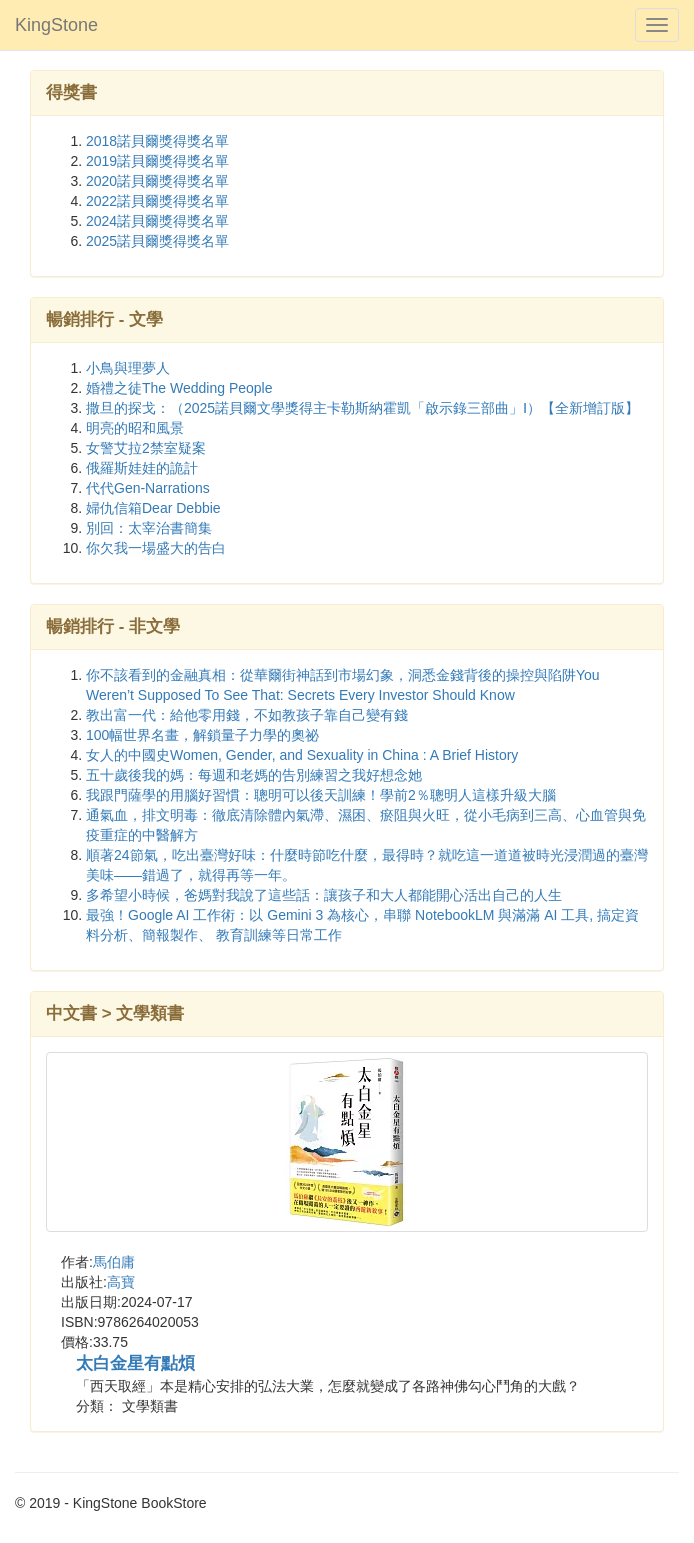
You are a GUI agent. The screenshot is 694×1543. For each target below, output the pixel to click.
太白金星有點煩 (135, 1363)
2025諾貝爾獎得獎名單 (157, 241)
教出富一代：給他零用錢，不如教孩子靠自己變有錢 (247, 715)
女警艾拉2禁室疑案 (146, 448)
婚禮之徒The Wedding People (179, 388)
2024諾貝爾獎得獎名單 (157, 221)
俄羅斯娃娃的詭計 (142, 468)
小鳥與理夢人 (128, 368)
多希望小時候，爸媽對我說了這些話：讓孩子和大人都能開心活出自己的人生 (324, 895)
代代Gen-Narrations (148, 488)
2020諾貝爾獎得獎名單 (157, 181)
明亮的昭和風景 (135, 428)
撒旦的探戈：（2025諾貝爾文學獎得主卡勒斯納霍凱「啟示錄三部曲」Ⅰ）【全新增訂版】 (362, 408)
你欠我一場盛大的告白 (156, 548)
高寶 (121, 1282)
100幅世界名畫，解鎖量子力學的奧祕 (202, 735)
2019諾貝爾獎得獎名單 (157, 161)
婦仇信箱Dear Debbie (153, 508)
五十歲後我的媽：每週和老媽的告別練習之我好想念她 (254, 775)
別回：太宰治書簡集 (149, 528)
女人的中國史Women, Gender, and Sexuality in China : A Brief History (302, 755)
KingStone (56, 25)
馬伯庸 (114, 1262)
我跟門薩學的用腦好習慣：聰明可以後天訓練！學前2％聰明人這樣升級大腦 (321, 795)
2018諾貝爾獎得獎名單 (157, 141)
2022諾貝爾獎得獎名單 (157, 201)
